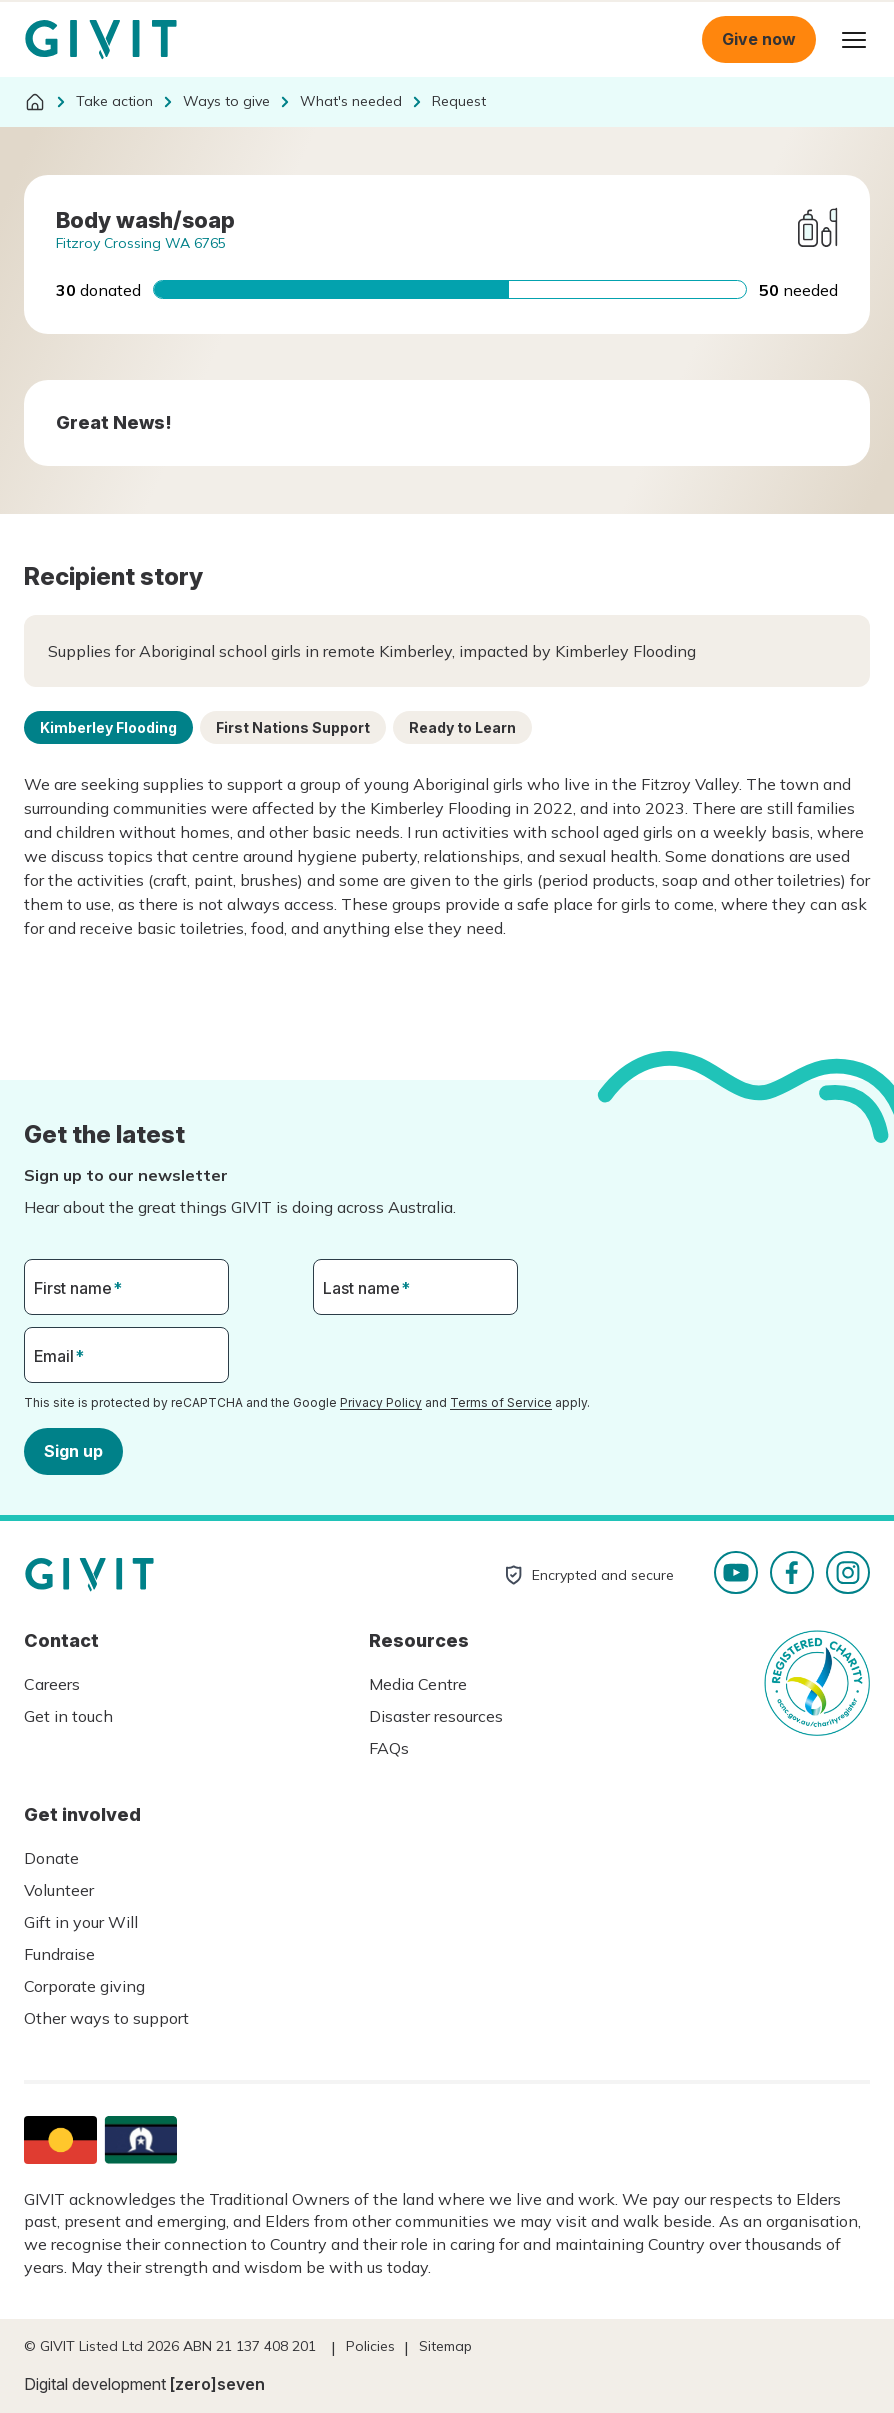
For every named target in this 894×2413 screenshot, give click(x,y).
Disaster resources (436, 1716)
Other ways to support (106, 2018)
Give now (759, 39)
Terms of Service (501, 1402)
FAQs (389, 1748)
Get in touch (68, 1716)
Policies (370, 2346)
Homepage (101, 40)
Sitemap (445, 2346)
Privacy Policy (381, 1402)
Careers (52, 1684)
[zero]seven (217, 2384)
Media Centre (418, 1684)
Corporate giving (84, 1986)
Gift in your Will (81, 1922)
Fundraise (59, 1954)
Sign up (73, 1450)
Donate (51, 1858)
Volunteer (59, 1890)
